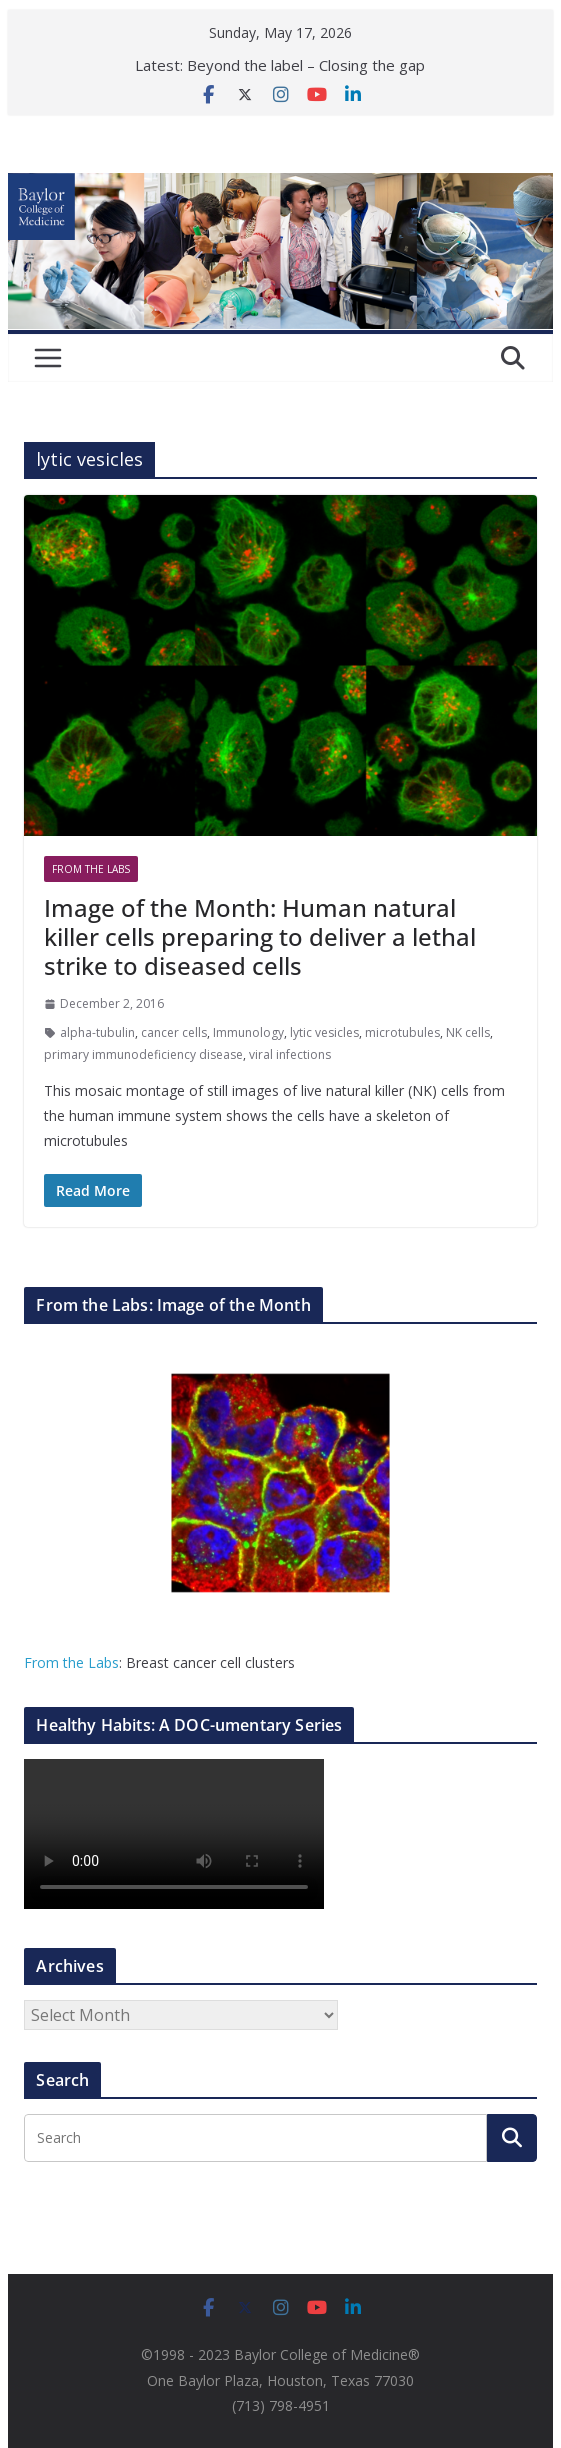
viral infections (290, 1054)
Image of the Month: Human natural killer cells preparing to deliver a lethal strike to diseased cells (260, 936)
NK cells (468, 1032)
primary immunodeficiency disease (143, 1054)
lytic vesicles (324, 1032)
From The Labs (91, 869)
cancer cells (174, 1032)
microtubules (402, 1032)
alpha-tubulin (97, 1032)
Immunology (248, 1032)
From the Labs (71, 1662)
